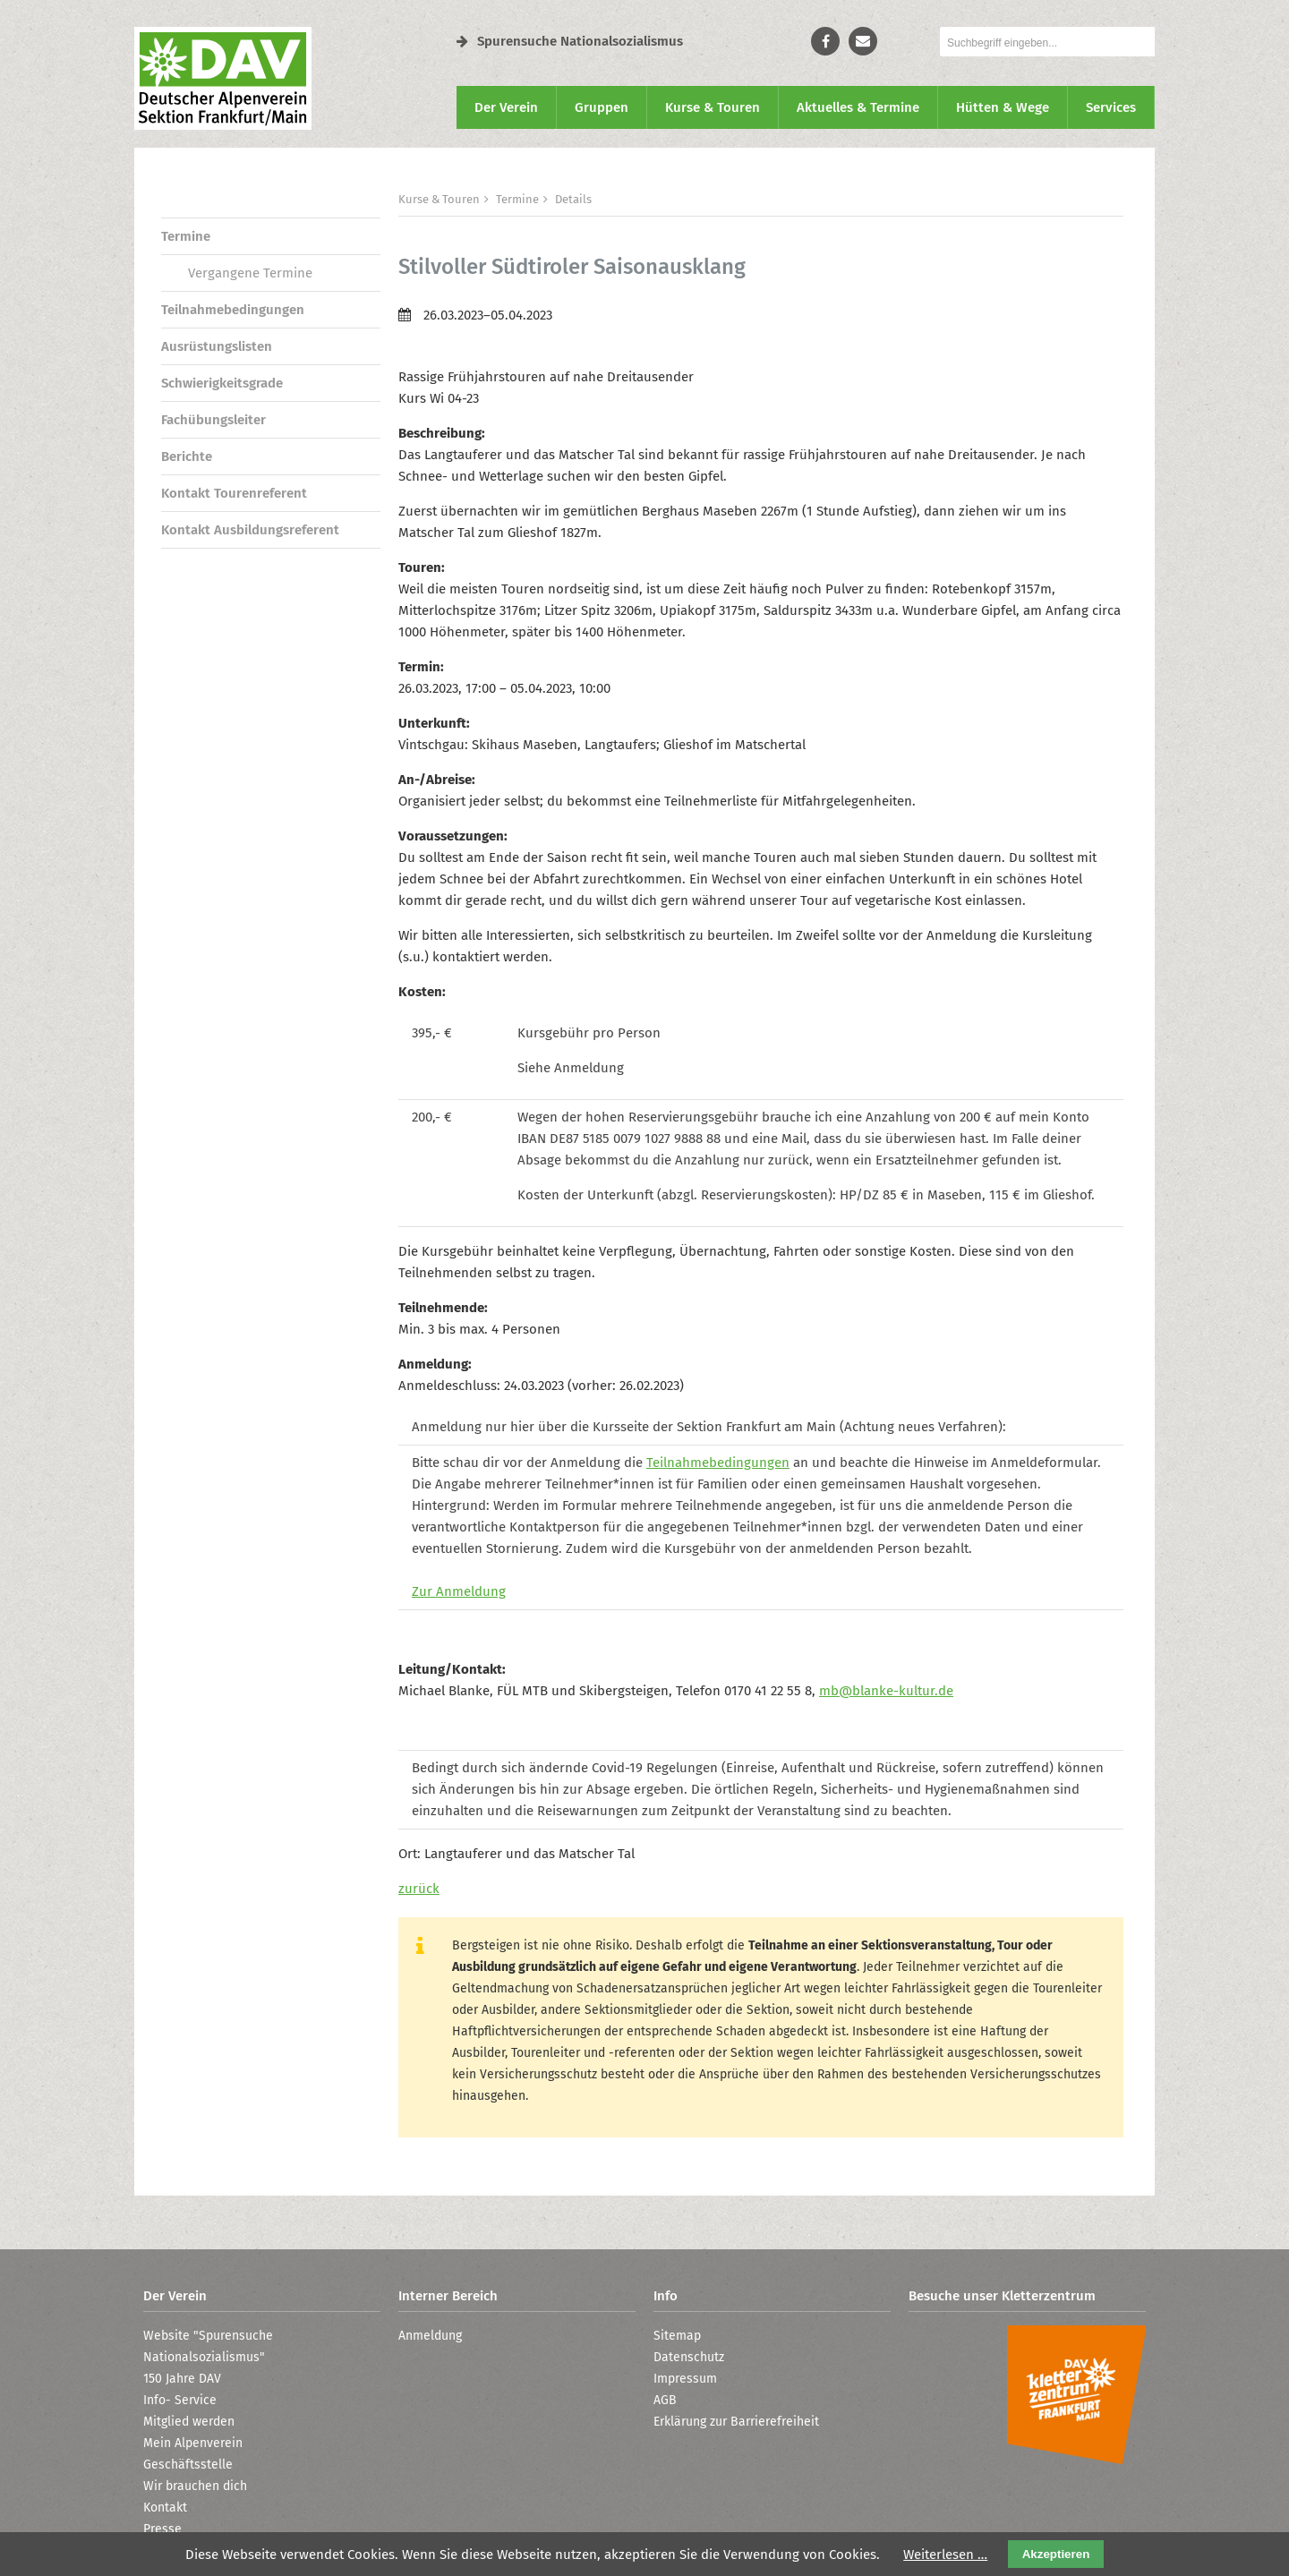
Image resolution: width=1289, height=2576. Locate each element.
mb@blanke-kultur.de (886, 1691)
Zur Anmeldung (459, 1591)
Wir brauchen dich (195, 2486)
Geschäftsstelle (188, 2464)
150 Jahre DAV (182, 2378)
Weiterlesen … (945, 2554)
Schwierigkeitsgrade (222, 383)
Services (1111, 107)
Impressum (685, 2378)
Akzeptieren (1056, 2554)
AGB (665, 2400)
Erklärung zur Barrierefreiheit (736, 2421)
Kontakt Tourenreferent (234, 493)
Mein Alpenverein (193, 2443)
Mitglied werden (189, 2421)
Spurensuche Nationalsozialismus (570, 41)
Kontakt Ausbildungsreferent (250, 530)
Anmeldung (430, 2335)
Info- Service (180, 2400)
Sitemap (677, 2335)
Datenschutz (688, 2357)
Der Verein (506, 107)
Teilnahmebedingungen (232, 310)
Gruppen (601, 107)
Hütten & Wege (1002, 107)
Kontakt (165, 2507)
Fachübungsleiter (213, 420)
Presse (162, 2529)
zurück (419, 1889)
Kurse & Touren (712, 107)
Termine (185, 236)
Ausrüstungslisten (216, 346)
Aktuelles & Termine (858, 107)
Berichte (186, 456)
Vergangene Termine (250, 273)
